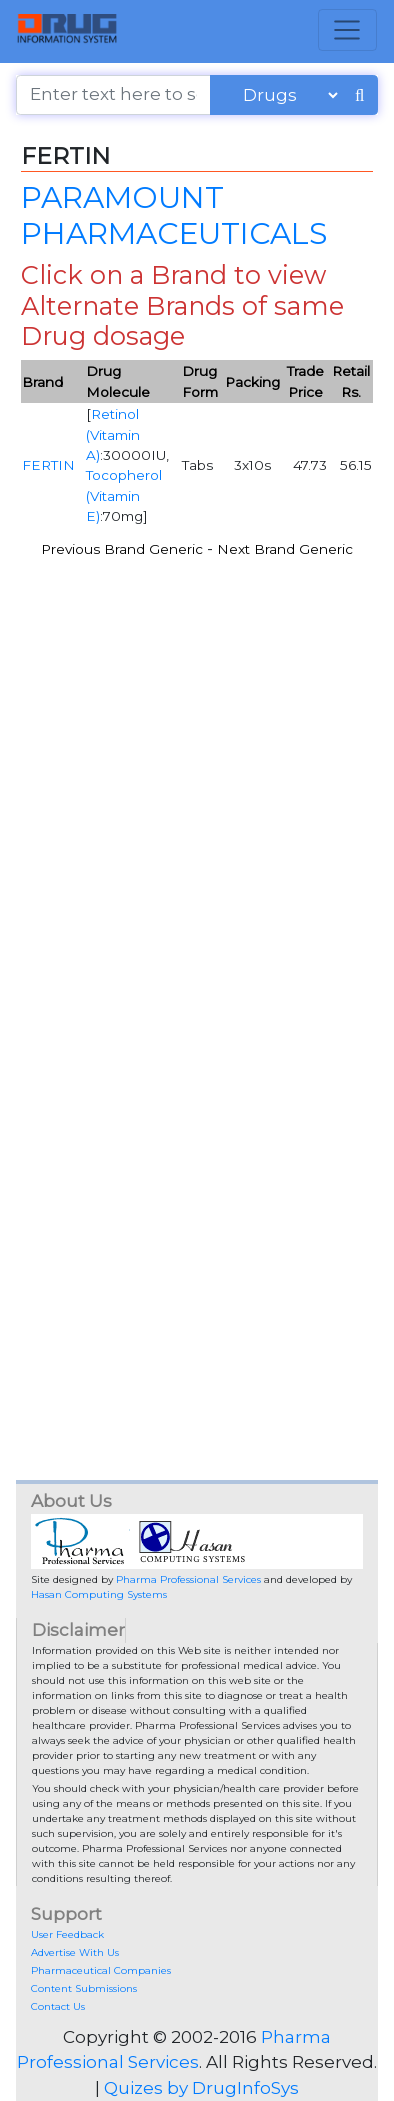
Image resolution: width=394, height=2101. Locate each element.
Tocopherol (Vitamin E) (124, 495)
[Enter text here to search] (113, 95)
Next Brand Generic (285, 549)
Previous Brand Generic (122, 549)
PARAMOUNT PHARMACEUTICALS (174, 215)
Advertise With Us (75, 1952)
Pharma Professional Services (188, 1579)
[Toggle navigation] (347, 30)
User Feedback (67, 1934)
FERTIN (48, 465)
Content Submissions (84, 1988)
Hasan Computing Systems (99, 1594)
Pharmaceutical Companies (101, 1970)
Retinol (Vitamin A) (113, 434)
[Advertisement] (197, 769)
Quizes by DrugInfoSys (201, 2088)
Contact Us (58, 2006)
